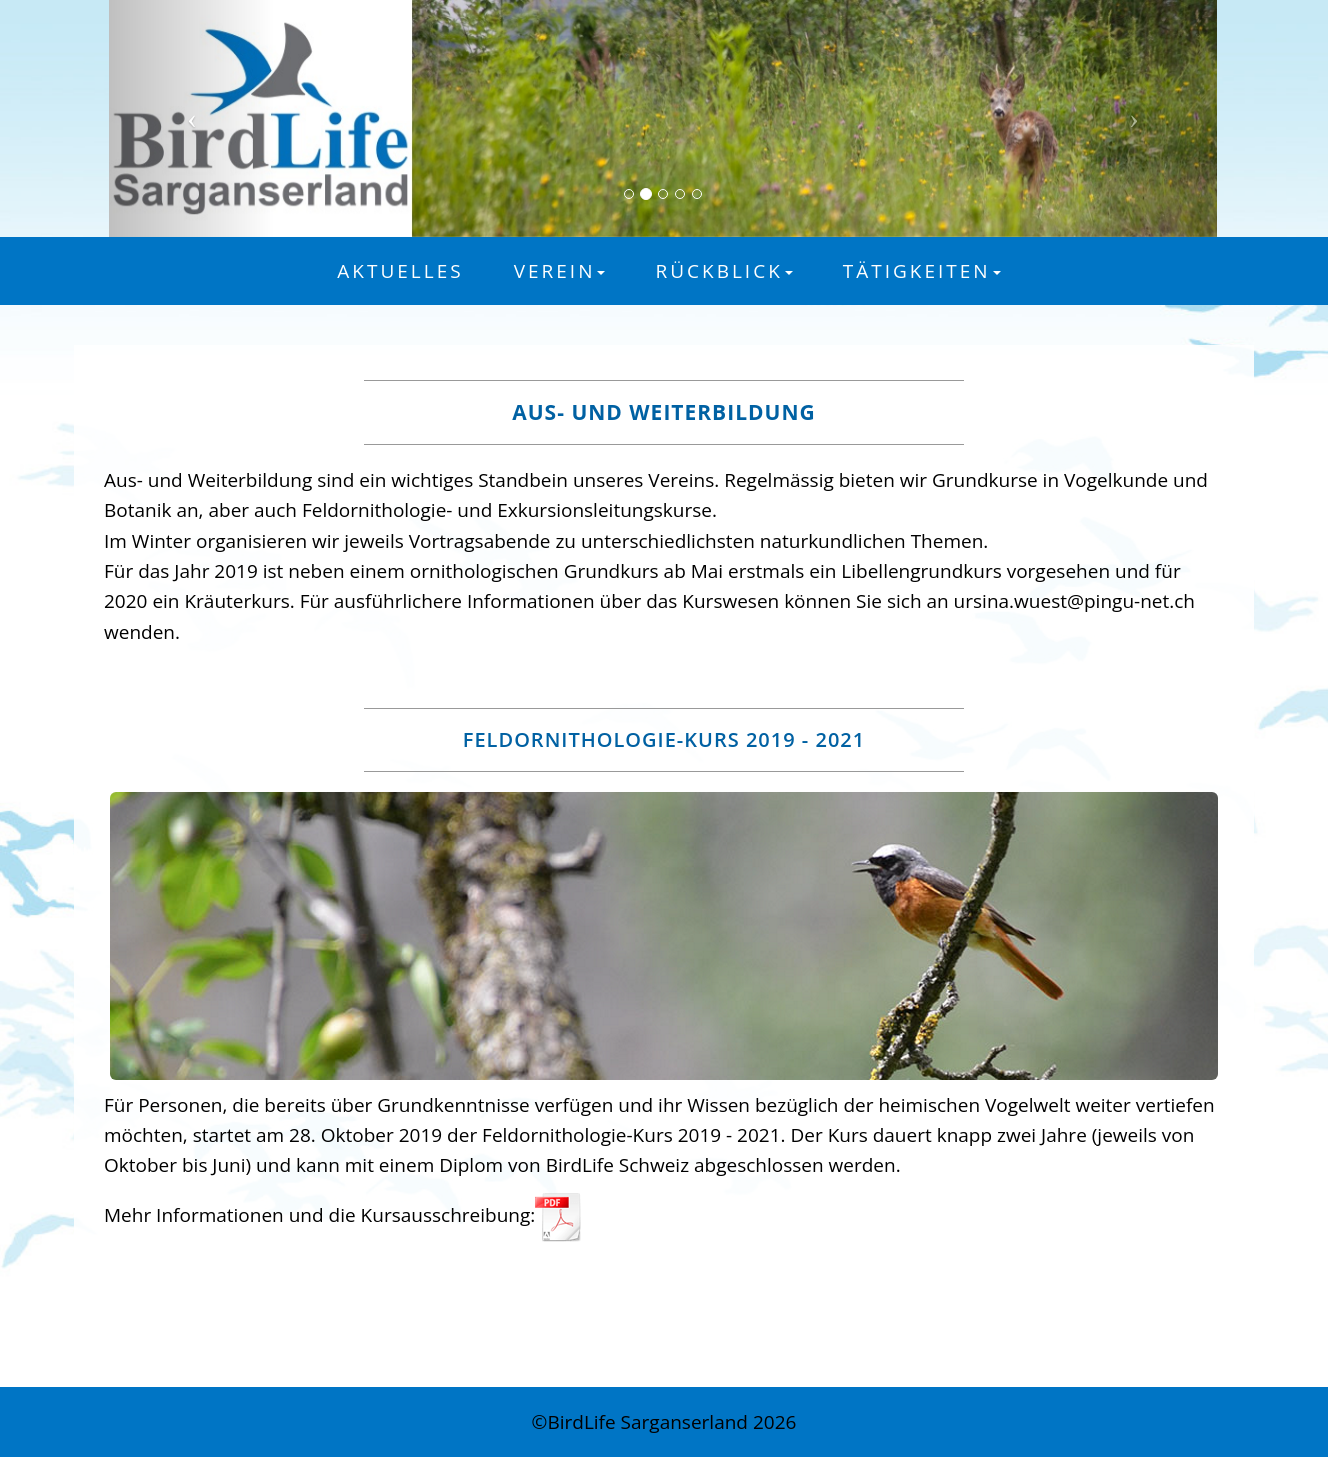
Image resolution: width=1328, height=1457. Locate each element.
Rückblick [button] (723, 271)
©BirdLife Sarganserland (642, 1422)
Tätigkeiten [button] (922, 271)
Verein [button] (560, 271)
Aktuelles (400, 271)
